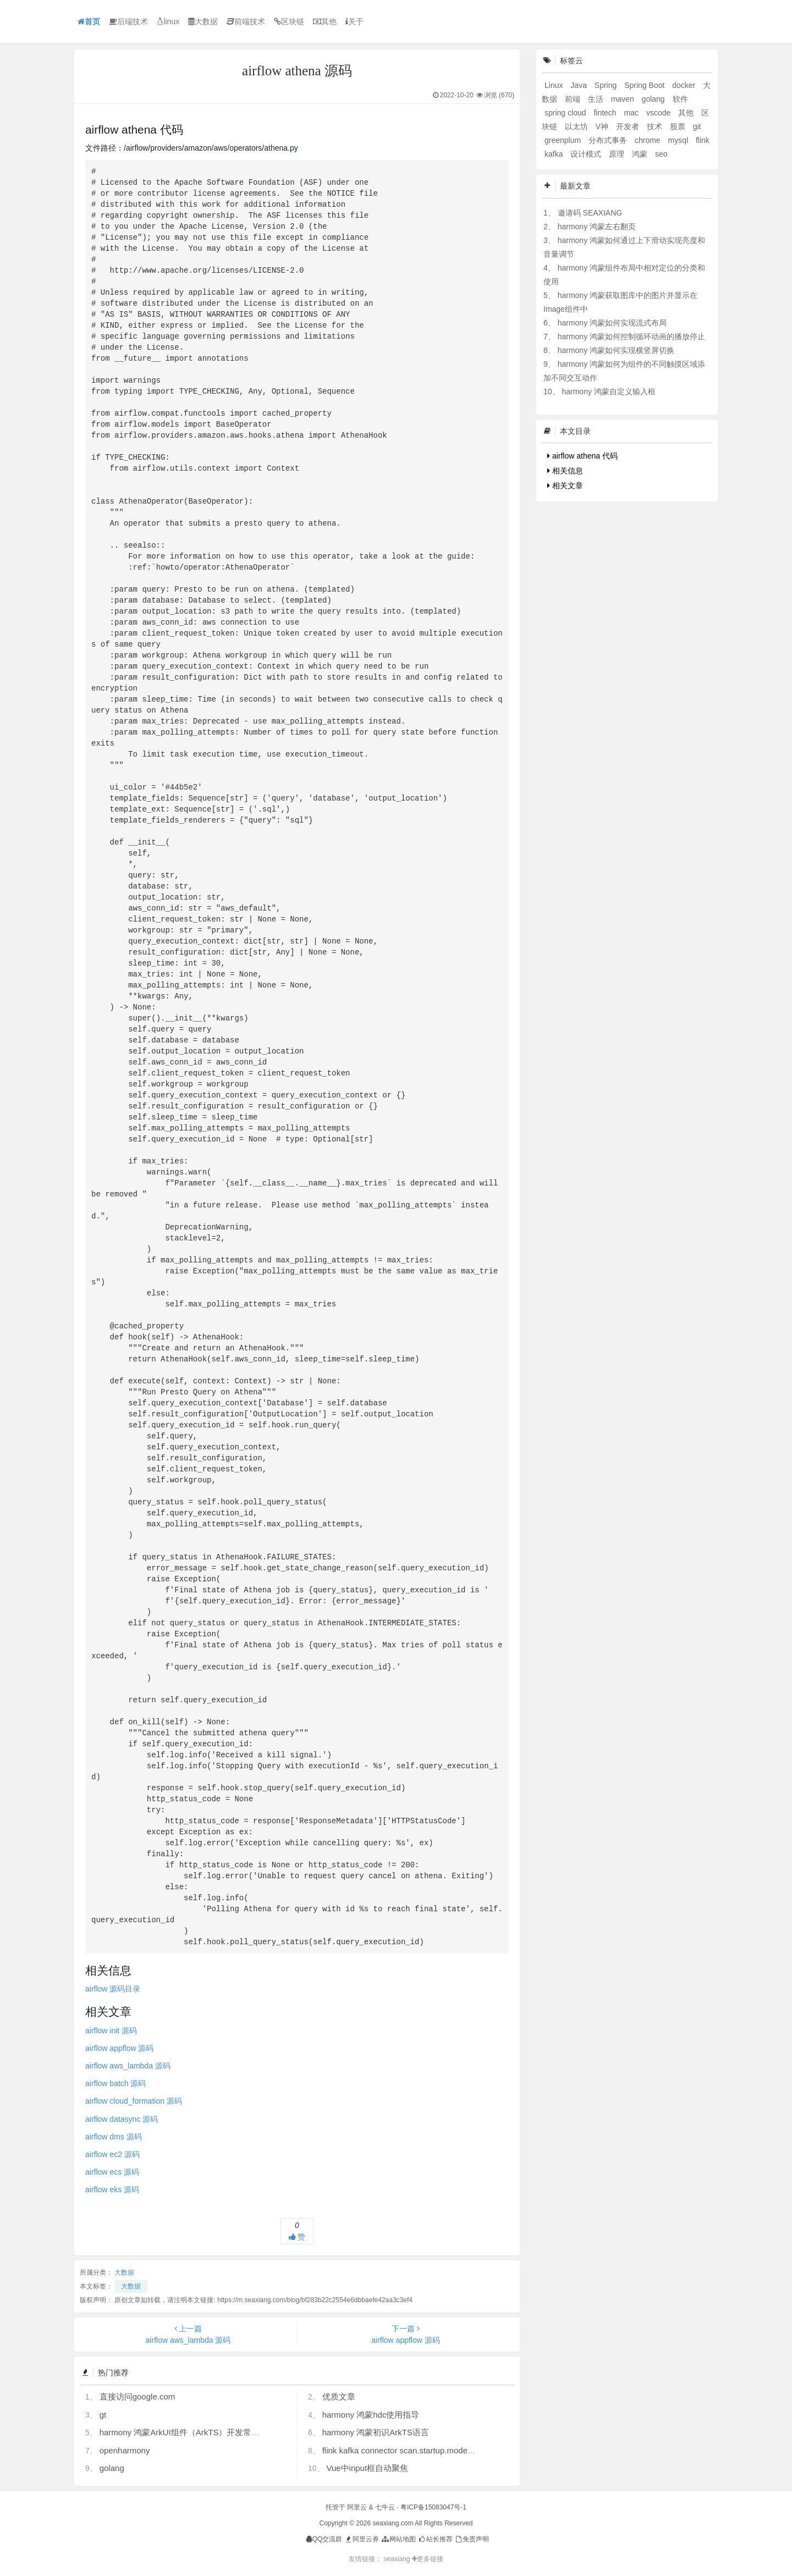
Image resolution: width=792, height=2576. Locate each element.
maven (623, 99)
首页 (89, 21)
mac (632, 112)
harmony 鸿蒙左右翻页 (597, 226)
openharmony (125, 2450)
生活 (597, 99)
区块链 (289, 21)
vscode (659, 112)
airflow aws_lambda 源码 (127, 2065)
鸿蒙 (641, 154)
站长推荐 (434, 2539)
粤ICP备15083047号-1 (433, 2507)
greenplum (563, 140)
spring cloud (566, 112)
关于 (354, 21)
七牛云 (385, 2507)
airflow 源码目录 (112, 1988)
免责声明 (471, 2539)
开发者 (628, 126)
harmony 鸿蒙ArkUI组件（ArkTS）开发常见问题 (188, 2432)
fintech (605, 112)
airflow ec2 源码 (112, 2154)
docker (684, 85)
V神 (603, 126)
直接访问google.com (137, 2396)
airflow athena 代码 (582, 455)
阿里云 (357, 2507)
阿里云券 (361, 2539)
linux (168, 21)
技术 (655, 126)
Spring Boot (645, 85)
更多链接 (427, 2559)
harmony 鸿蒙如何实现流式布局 (612, 322)
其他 (325, 21)
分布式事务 (608, 140)
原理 (617, 154)
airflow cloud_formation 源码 (133, 2101)
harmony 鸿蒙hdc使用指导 (371, 2414)
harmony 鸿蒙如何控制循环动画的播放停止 (631, 336)
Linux (554, 85)
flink (703, 140)
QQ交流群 (324, 2539)
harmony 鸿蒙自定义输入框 (608, 391)
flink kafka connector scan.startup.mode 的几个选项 (416, 2450)
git (697, 126)
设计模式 (586, 154)
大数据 (203, 21)
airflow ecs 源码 (112, 2171)
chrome (649, 140)
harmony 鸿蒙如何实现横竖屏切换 (616, 350)
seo (661, 154)
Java (579, 85)
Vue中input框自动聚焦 (367, 2468)
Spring (607, 85)
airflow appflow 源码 (119, 2048)
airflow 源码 (111, 2030)
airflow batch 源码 (115, 2083)
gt (103, 2414)
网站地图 (398, 2539)
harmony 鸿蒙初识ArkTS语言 (375, 2432)
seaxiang (397, 2559)
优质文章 (338, 2396)
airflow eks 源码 (112, 2189)
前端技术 (246, 21)
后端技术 (128, 21)
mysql (679, 140)
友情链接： (365, 2559)
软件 (680, 99)
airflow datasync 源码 (121, 2119)
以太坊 (577, 126)
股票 (679, 126)
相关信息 (565, 470)
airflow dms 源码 (113, 2136)
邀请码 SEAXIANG (590, 212)
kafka (554, 154)
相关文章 (565, 485)
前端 (573, 99)
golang (112, 2468)
